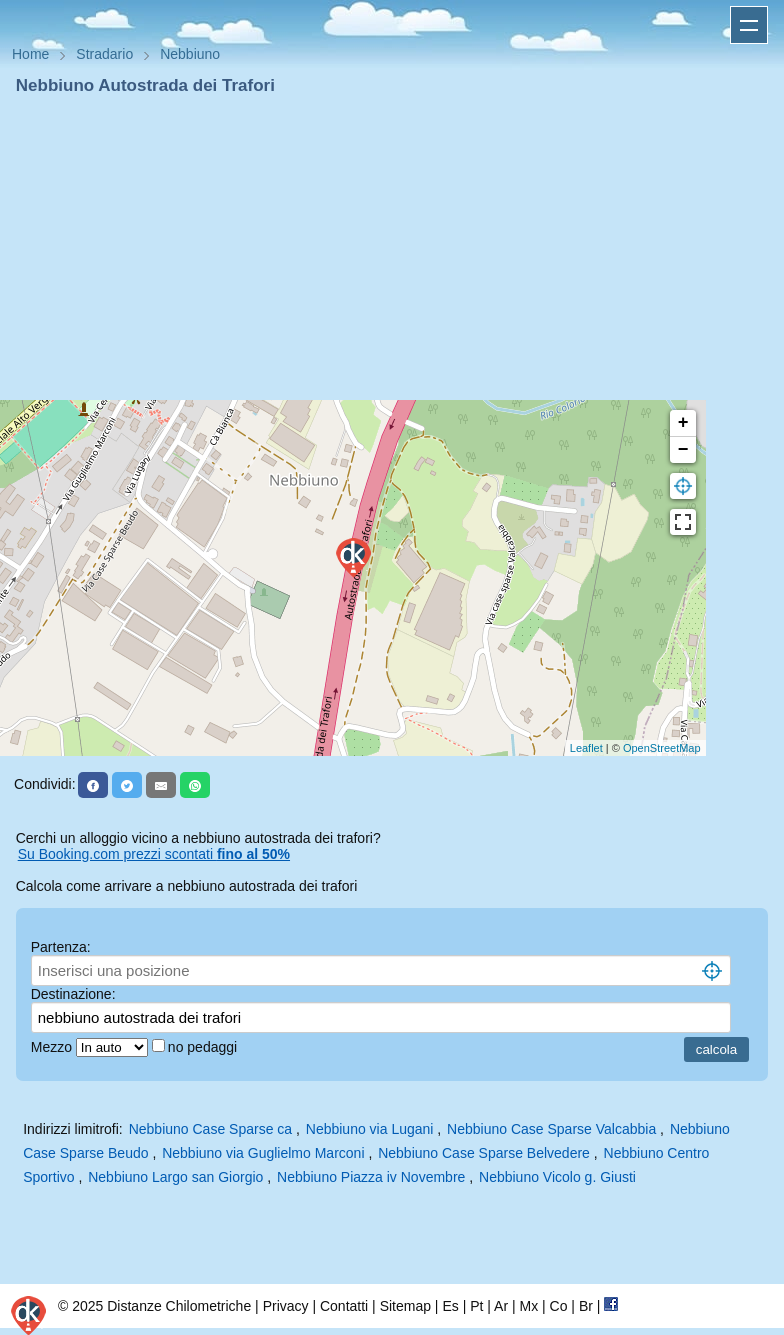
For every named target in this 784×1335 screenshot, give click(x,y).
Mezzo (53, 1047)
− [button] (683, 450)
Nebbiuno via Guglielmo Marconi (263, 1153)
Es (450, 1306)
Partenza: (61, 947)
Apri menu (749, 25)
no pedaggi (204, 1047)
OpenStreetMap (662, 748)
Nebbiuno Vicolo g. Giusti (557, 1177)
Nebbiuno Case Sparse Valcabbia (551, 1129)
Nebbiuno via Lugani (370, 1129)
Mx (528, 1306)
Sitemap (405, 1306)
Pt (476, 1306)
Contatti (344, 1306)
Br (586, 1306)
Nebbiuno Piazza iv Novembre (371, 1177)
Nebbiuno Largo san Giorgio (175, 1177)
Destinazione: (73, 994)
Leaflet (586, 748)
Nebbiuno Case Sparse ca (210, 1129)
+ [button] (683, 423)
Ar (501, 1306)
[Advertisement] (392, 248)
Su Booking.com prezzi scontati (154, 854)
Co (559, 1306)
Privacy (286, 1306)
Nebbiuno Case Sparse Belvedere (484, 1153)
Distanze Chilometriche (179, 1306)
